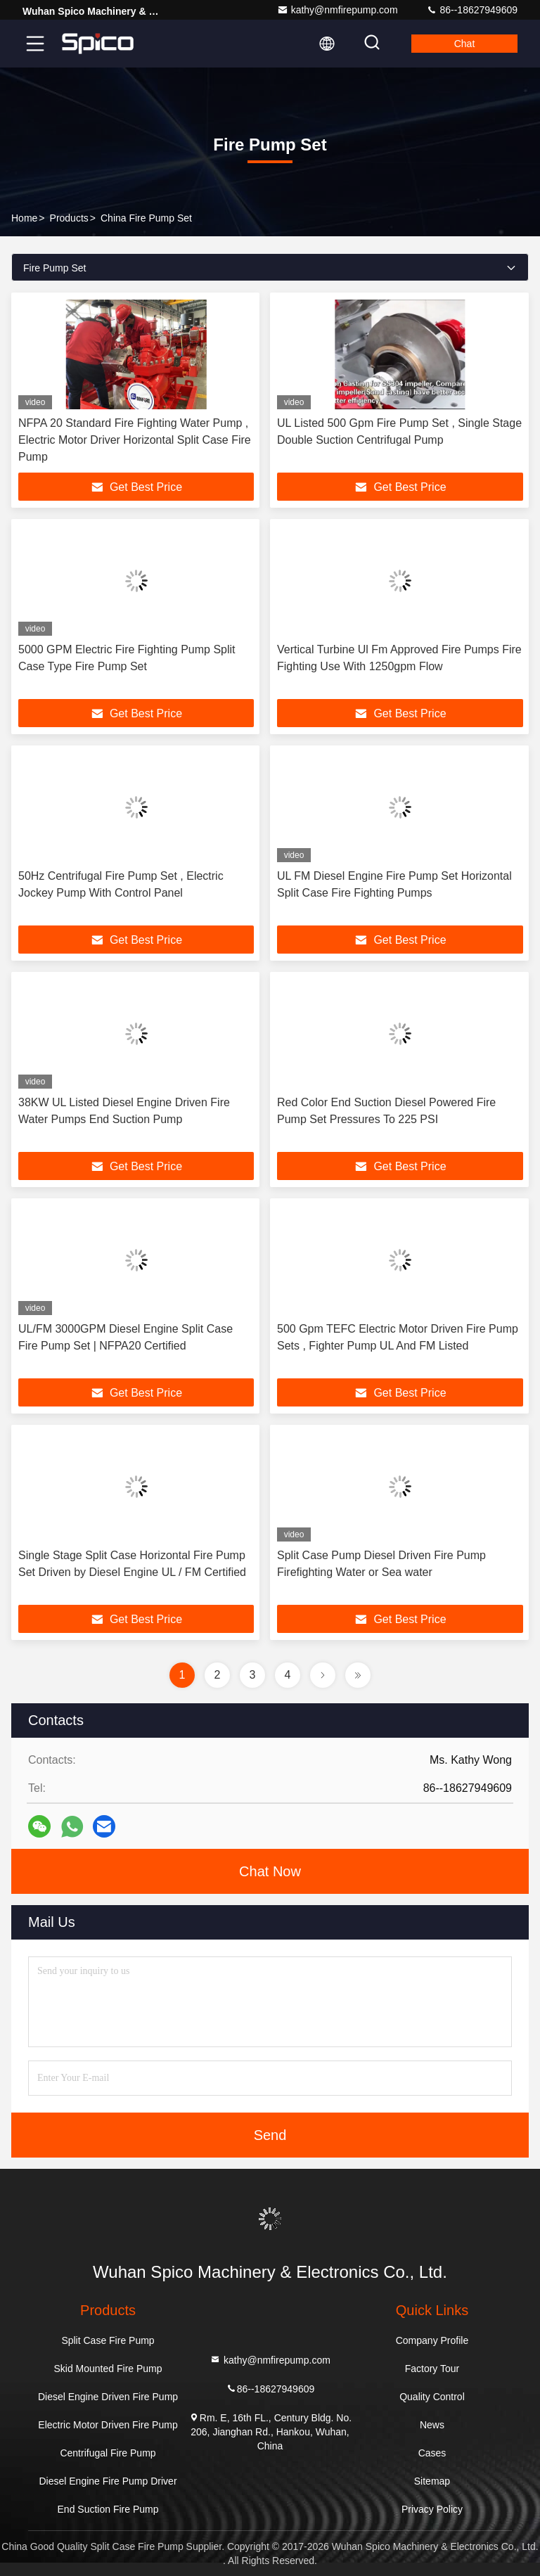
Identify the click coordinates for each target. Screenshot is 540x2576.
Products (69, 218)
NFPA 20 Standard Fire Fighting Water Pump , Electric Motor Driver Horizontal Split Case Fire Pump (134, 440)
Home (24, 218)
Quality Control (432, 2396)
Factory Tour (432, 2368)
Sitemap (432, 2481)
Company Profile (432, 2340)
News (432, 2424)
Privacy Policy (432, 2509)
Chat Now (270, 1871)
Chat (464, 43)
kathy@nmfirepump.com (337, 9)
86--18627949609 (472, 9)
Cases (432, 2453)
